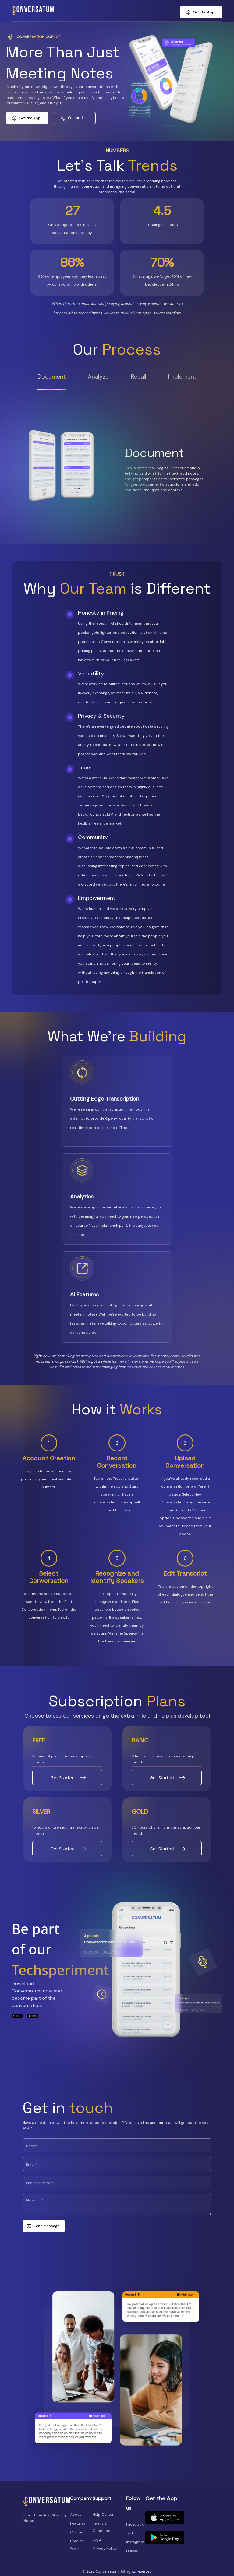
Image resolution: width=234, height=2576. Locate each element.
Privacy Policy (105, 2548)
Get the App (203, 12)
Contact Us (77, 117)
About (75, 2514)
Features (78, 2523)
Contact (77, 2532)
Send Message (46, 2226)
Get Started (62, 1777)
